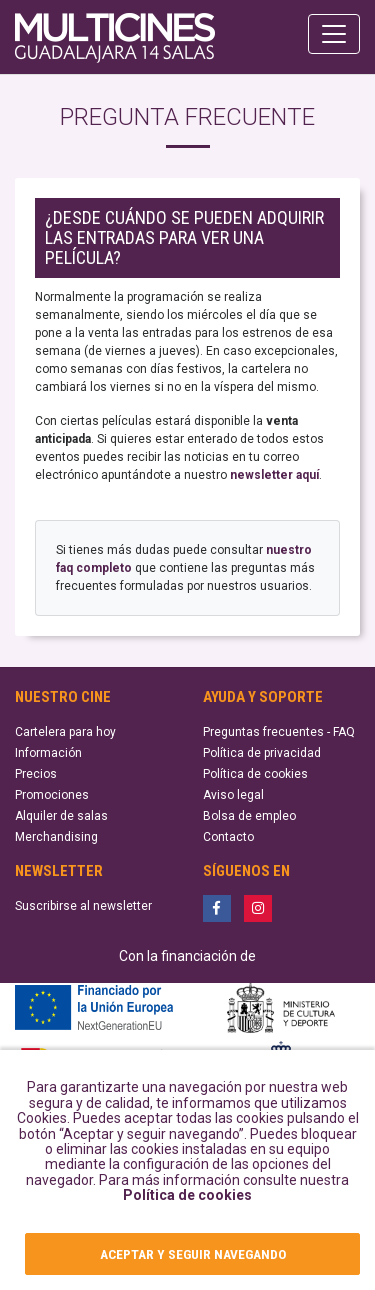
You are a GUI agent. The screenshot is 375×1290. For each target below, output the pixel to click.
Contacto (228, 837)
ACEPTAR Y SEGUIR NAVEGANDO (193, 1254)
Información (48, 753)
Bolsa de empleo (249, 816)
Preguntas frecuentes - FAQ (279, 732)
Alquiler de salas (61, 816)
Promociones (52, 795)
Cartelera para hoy (65, 732)
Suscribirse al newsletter (83, 906)
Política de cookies (187, 1195)
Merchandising (56, 837)
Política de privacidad (262, 753)
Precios (36, 774)
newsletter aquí (274, 475)
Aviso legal (233, 795)
